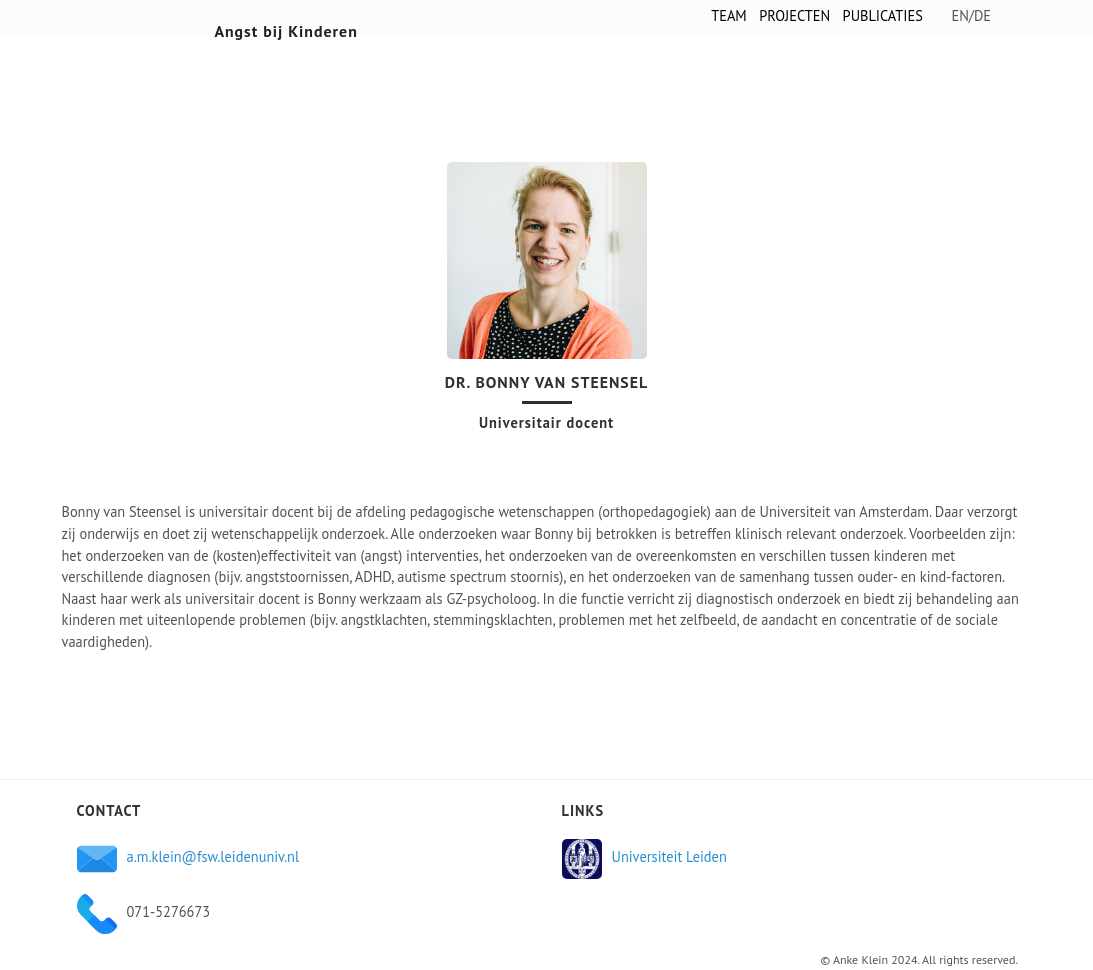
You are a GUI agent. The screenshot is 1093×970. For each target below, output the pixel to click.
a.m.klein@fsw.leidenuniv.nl (213, 856)
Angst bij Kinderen (285, 31)
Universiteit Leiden (669, 856)
